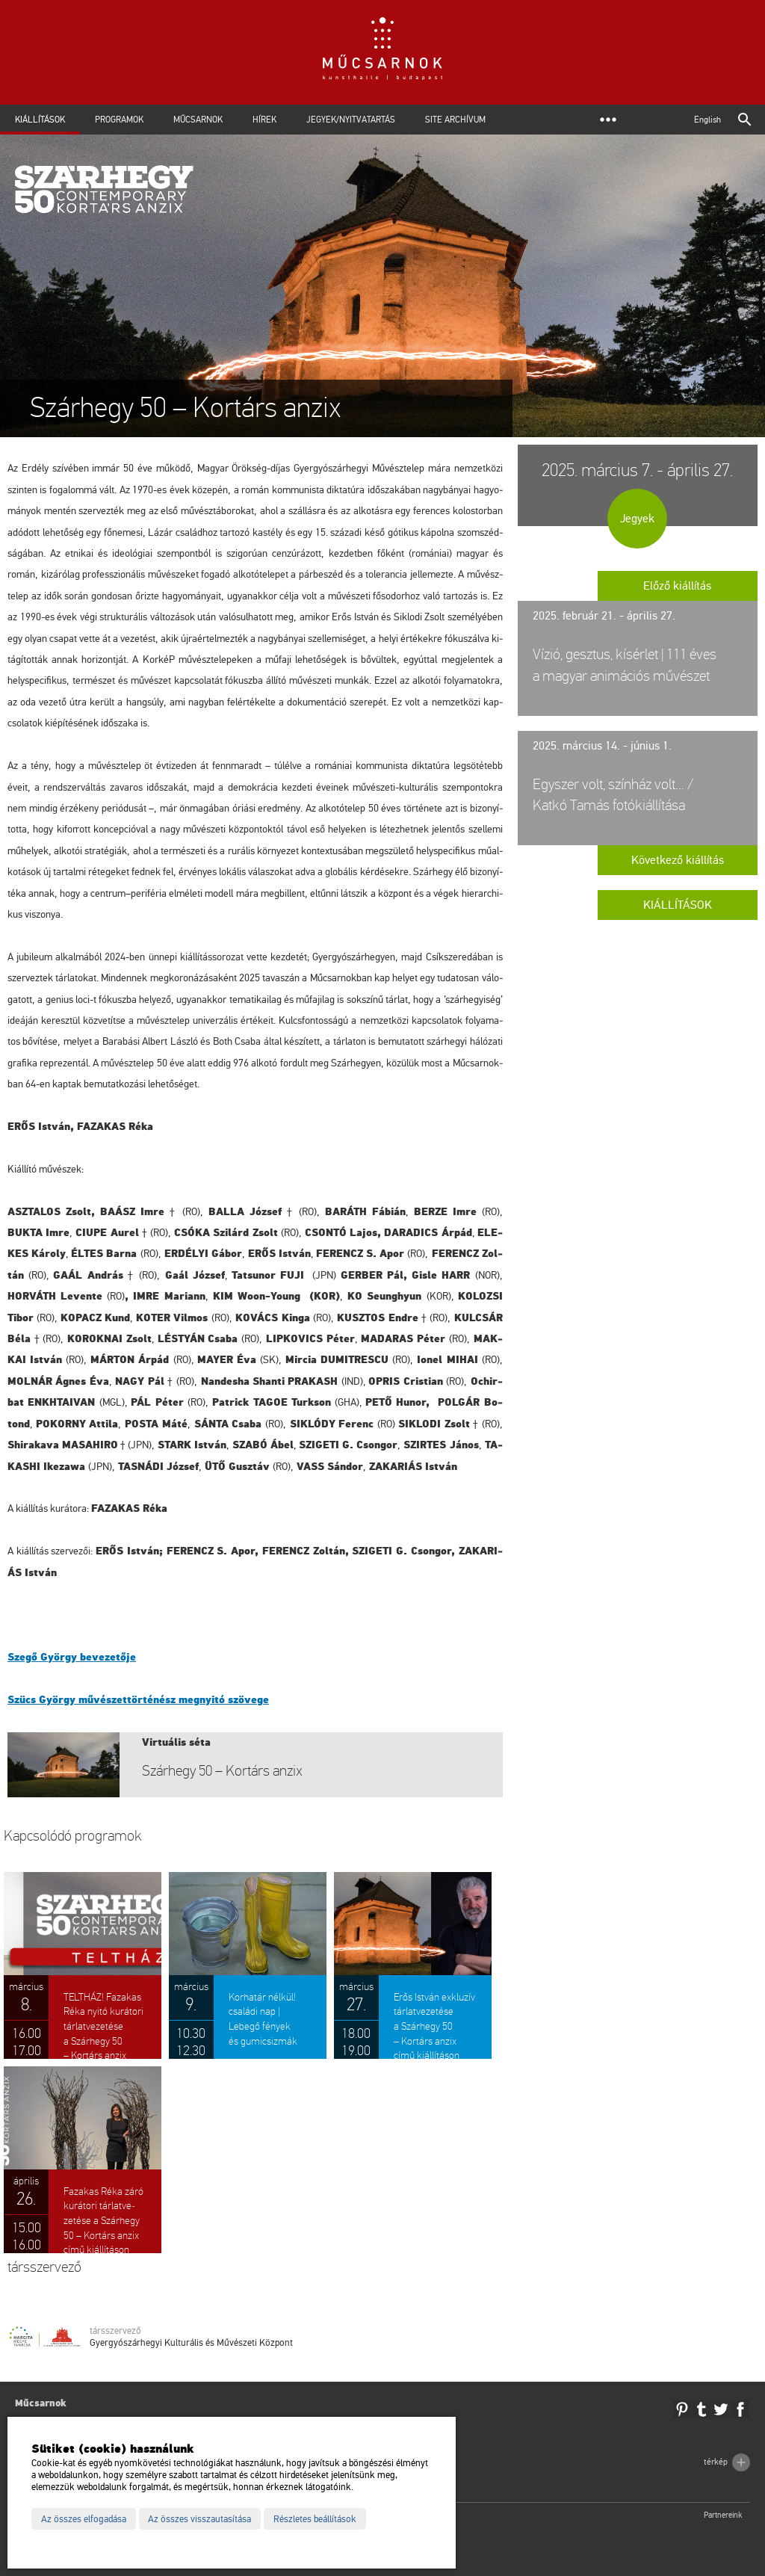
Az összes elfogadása (83, 2519)
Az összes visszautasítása (199, 2519)
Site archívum (455, 119)
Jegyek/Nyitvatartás (350, 119)
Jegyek (637, 518)
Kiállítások (40, 119)
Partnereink (723, 2515)
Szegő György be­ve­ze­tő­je (71, 1657)
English (707, 119)
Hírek (264, 119)
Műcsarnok (198, 119)
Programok (119, 119)
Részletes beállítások (314, 2519)
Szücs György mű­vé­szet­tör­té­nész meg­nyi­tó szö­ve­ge (138, 1700)
